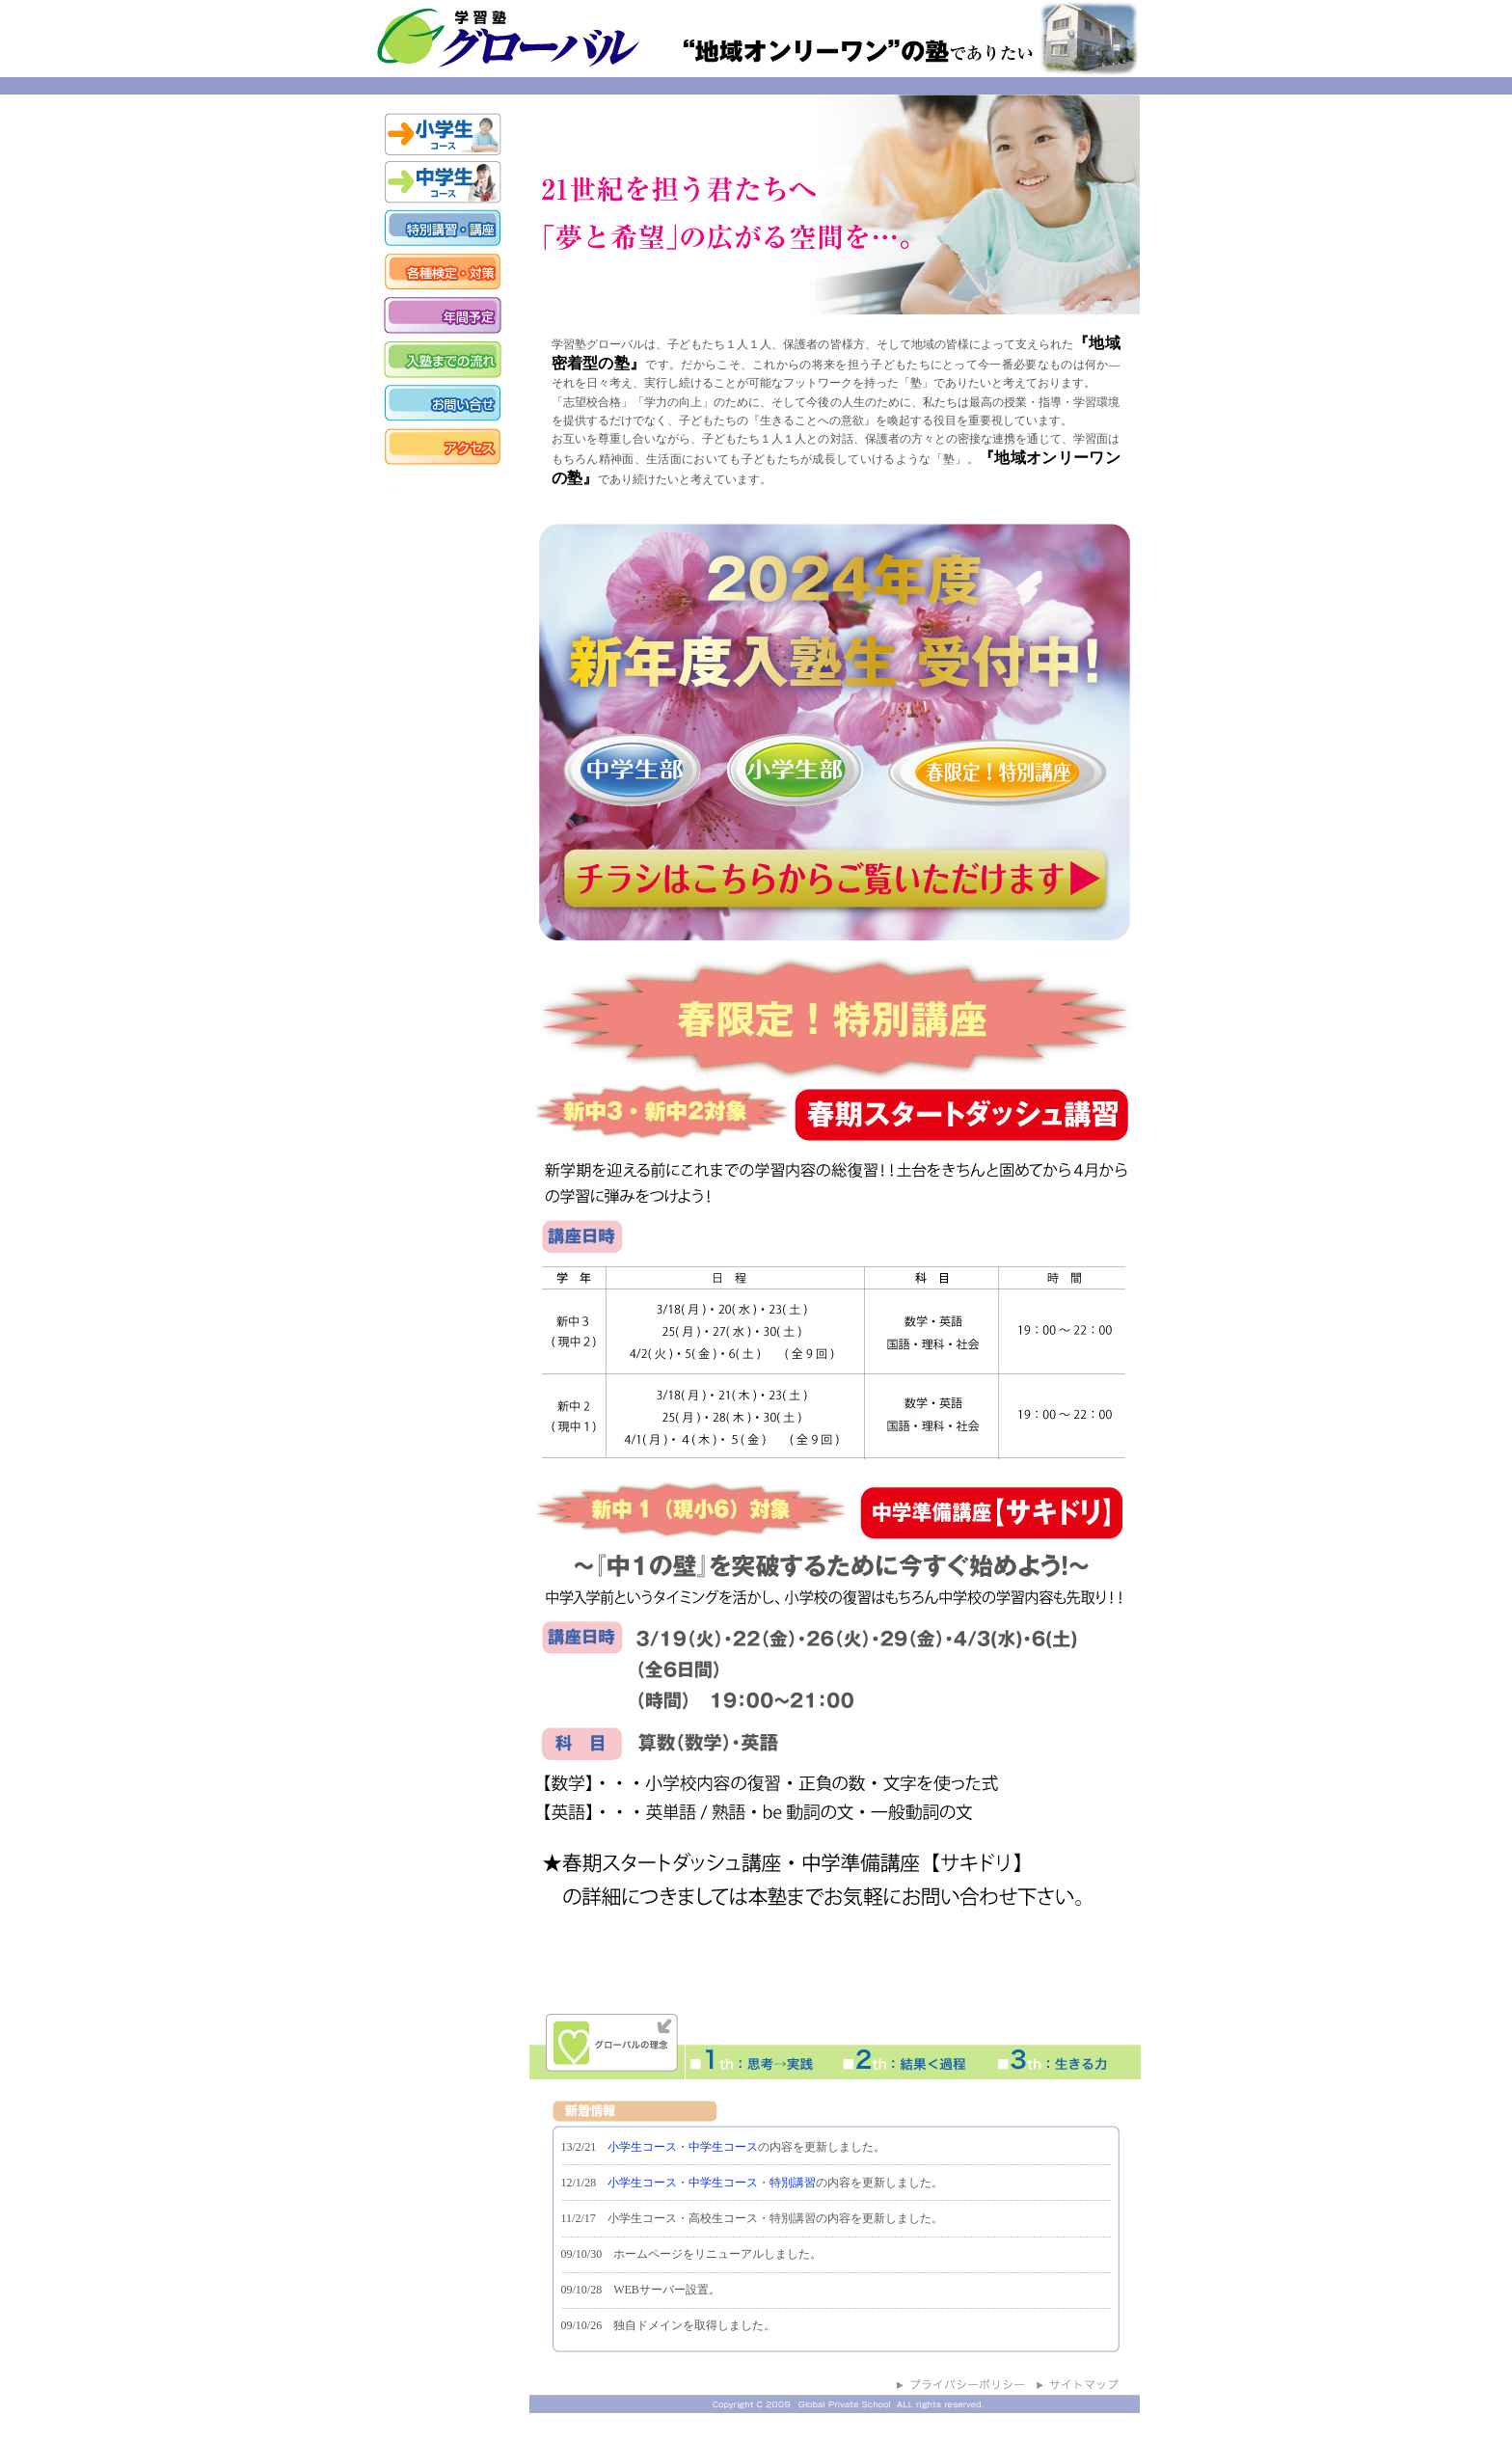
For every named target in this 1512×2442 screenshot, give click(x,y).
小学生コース (642, 2147)
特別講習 (793, 2182)
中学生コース (723, 2147)
